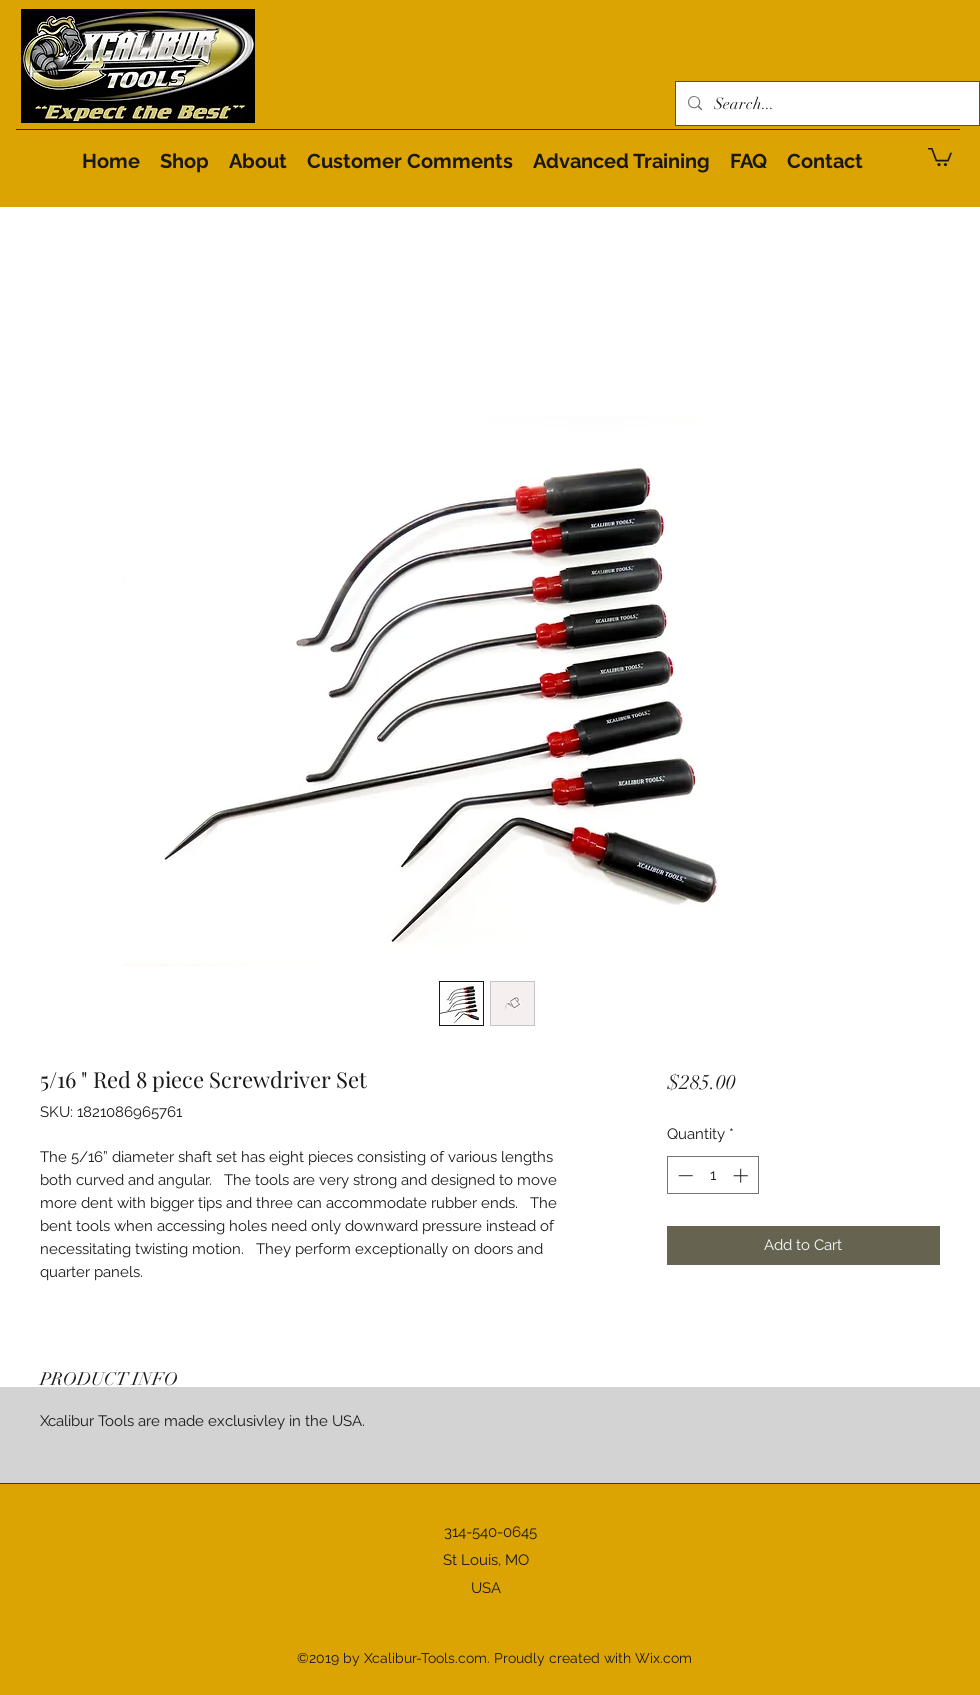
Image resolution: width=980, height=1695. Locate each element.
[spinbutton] (712, 1175)
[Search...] (825, 104)
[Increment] (742, 1175)
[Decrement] (683, 1175)
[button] (940, 156)
